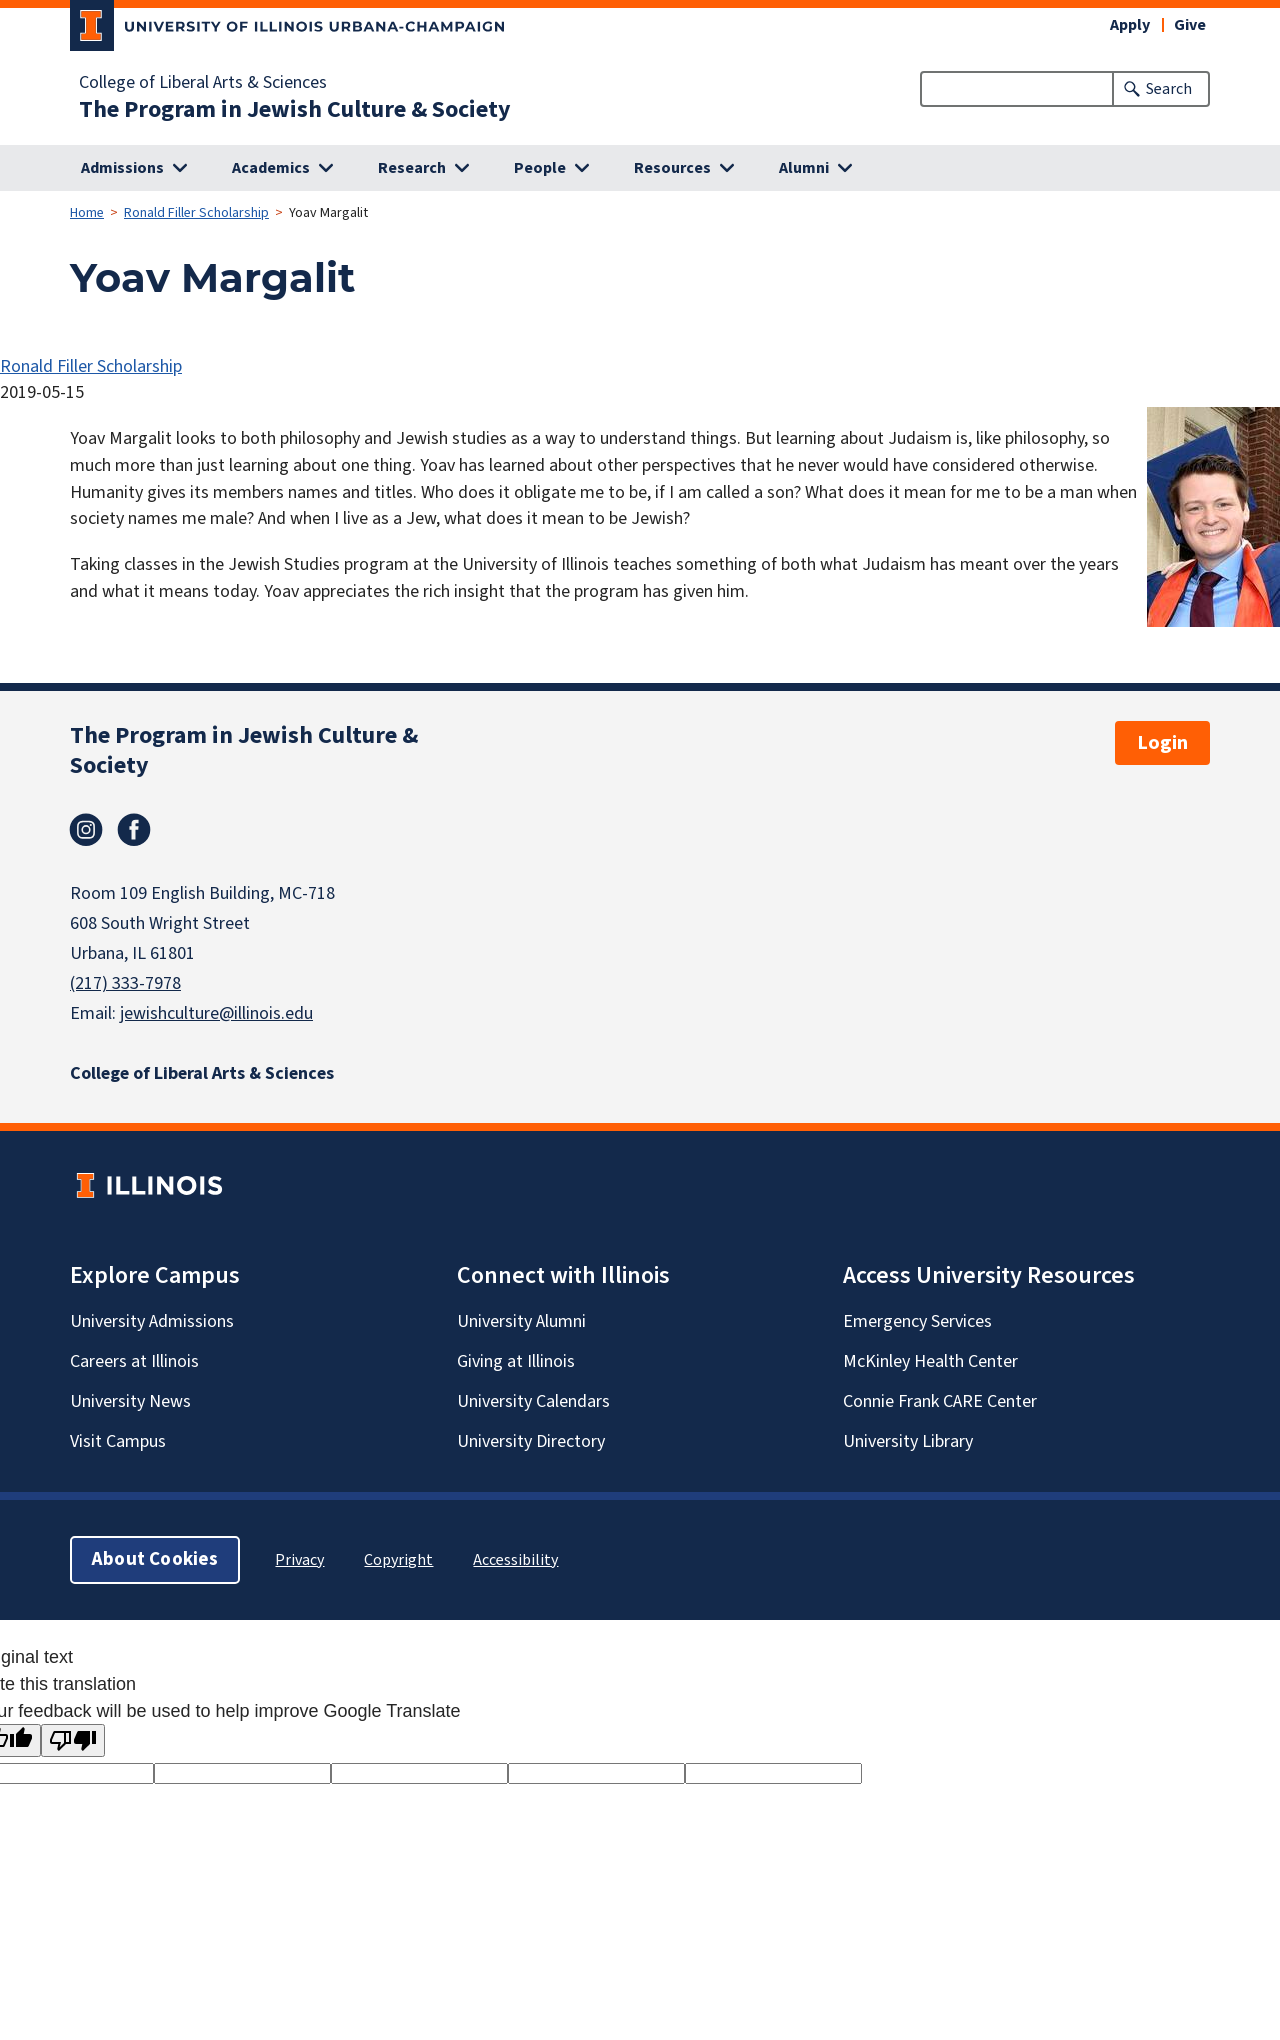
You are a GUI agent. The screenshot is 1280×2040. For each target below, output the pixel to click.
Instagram (86, 830)
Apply (1130, 25)
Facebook (134, 830)
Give (1190, 25)
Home (87, 213)
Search (1169, 89)
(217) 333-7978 (125, 983)
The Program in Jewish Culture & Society (295, 110)
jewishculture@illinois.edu (216, 1013)
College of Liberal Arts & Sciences (203, 83)
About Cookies (155, 1559)
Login (1162, 743)
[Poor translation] (73, 1740)
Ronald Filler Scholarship (196, 213)
